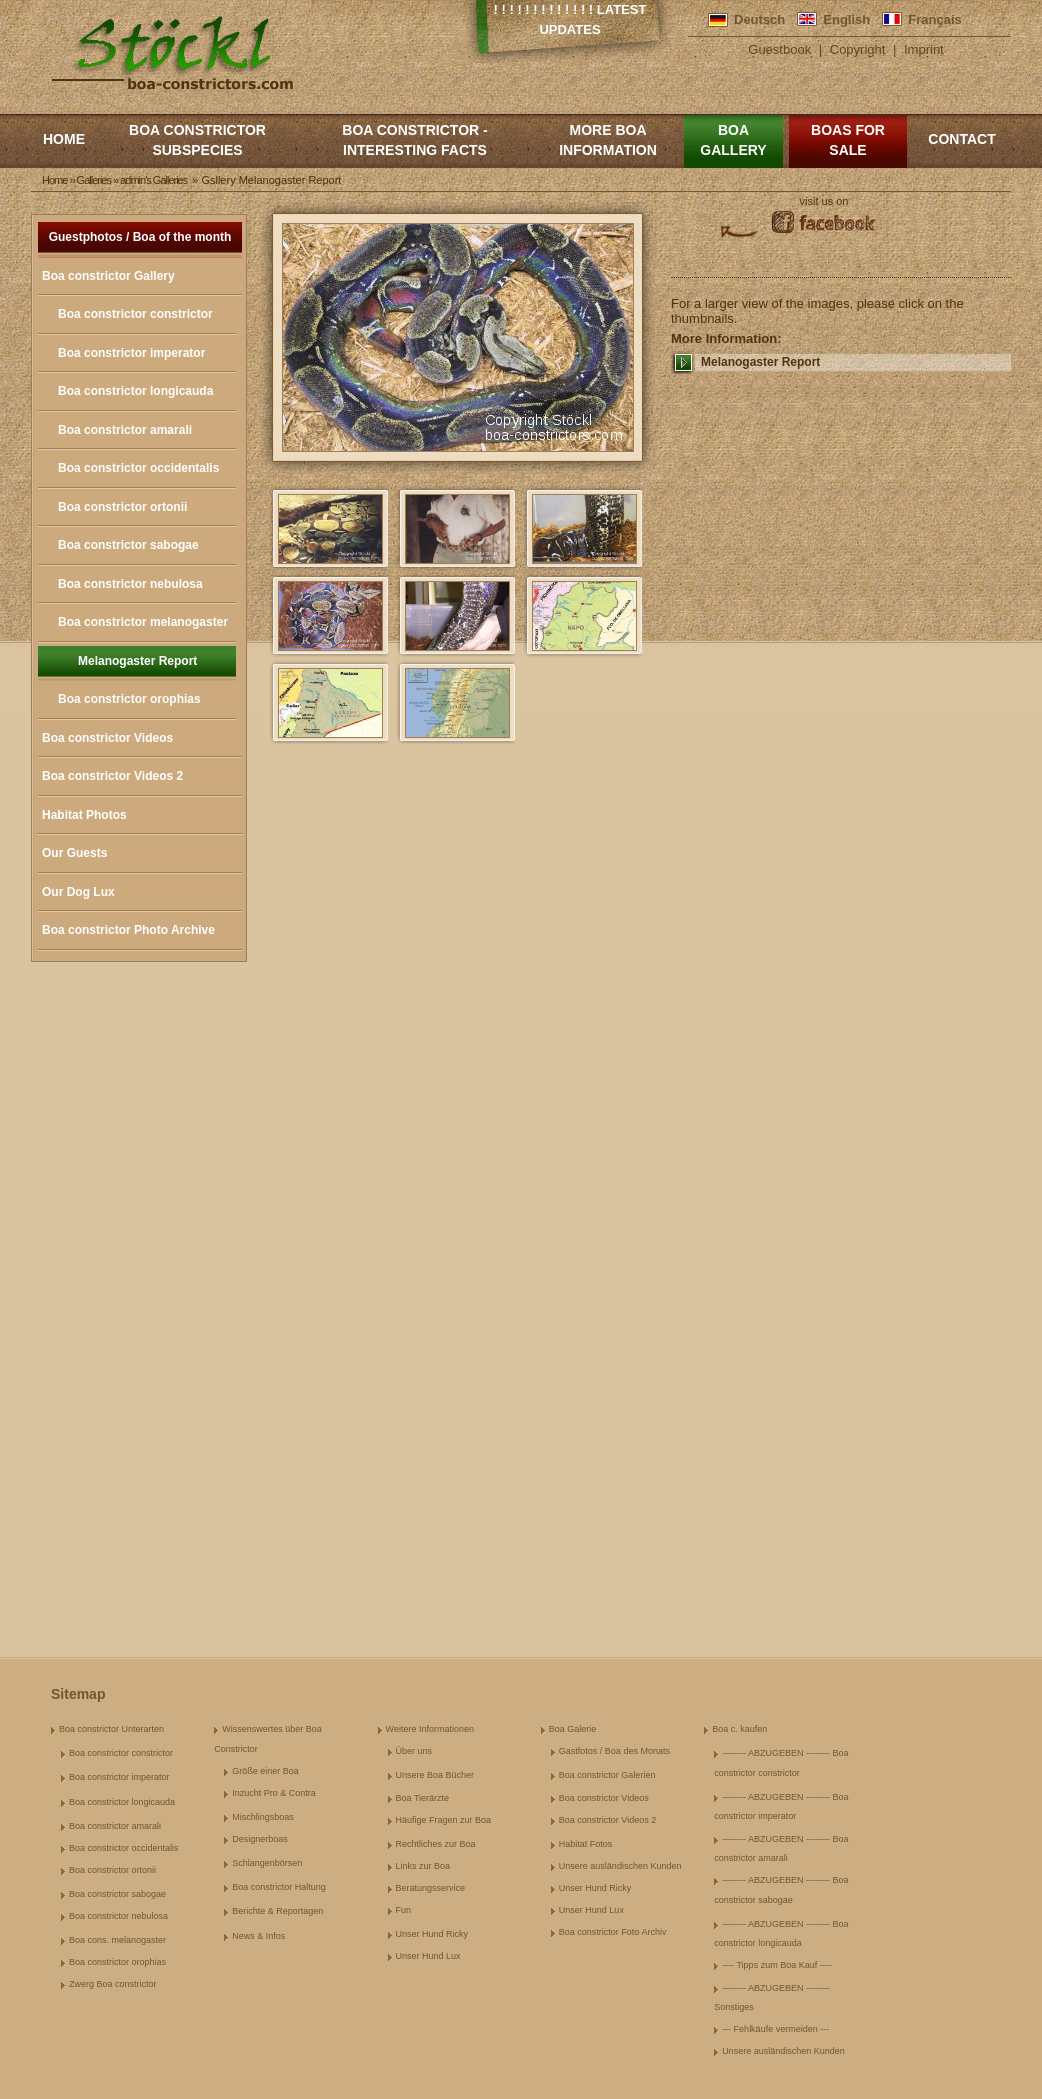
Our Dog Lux (78, 892)
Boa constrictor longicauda (135, 391)
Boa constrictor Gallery (108, 276)
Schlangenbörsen (267, 1863)
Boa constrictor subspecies (197, 140)
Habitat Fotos (586, 1844)
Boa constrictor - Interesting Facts (414, 140)
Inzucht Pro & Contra (274, 1793)
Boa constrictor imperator (131, 353)
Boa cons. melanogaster (117, 1940)
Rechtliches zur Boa (436, 1844)
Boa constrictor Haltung (279, 1887)
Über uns (414, 1751)
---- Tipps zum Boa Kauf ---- (777, 1965)
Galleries (94, 180)
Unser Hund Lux (428, 1956)
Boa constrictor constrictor (135, 314)
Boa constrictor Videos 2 (112, 776)
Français (934, 19)
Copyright (858, 49)
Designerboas (260, 1839)
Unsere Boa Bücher (435, 1775)
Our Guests (74, 853)
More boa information (608, 140)
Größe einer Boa (265, 1771)
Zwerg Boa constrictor (113, 1984)
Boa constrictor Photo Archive (128, 930)
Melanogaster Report (137, 661)
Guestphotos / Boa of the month (140, 237)
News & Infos (258, 1936)
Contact (961, 139)
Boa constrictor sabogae (128, 545)
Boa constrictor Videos (107, 738)
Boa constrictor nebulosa (130, 584)
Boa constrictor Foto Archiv (613, 1932)
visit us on (824, 201)
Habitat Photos (84, 815)
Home (64, 139)
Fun (404, 1910)
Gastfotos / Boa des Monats (614, 1751)
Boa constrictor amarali (125, 430)
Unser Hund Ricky (432, 1934)
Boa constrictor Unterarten (111, 1729)
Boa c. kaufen (739, 1729)
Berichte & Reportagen (277, 1911)
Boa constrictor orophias (129, 699)
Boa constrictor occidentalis (138, 468)
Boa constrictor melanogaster (143, 622)
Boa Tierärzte (423, 1798)
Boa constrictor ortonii (122, 507)
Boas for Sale (848, 140)
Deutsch (759, 19)
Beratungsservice (431, 1888)
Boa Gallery (733, 140)
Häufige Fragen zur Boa (444, 1820)
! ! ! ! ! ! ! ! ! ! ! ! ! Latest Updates (570, 19)
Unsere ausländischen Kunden (620, 1866)
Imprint (924, 49)
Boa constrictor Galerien (607, 1775)
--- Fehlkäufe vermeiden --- (775, 2029)
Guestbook (779, 49)
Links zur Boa (423, 1866)
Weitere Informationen (430, 1729)
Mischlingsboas (263, 1817)
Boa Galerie (573, 1729)
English (846, 19)
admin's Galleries (153, 180)
